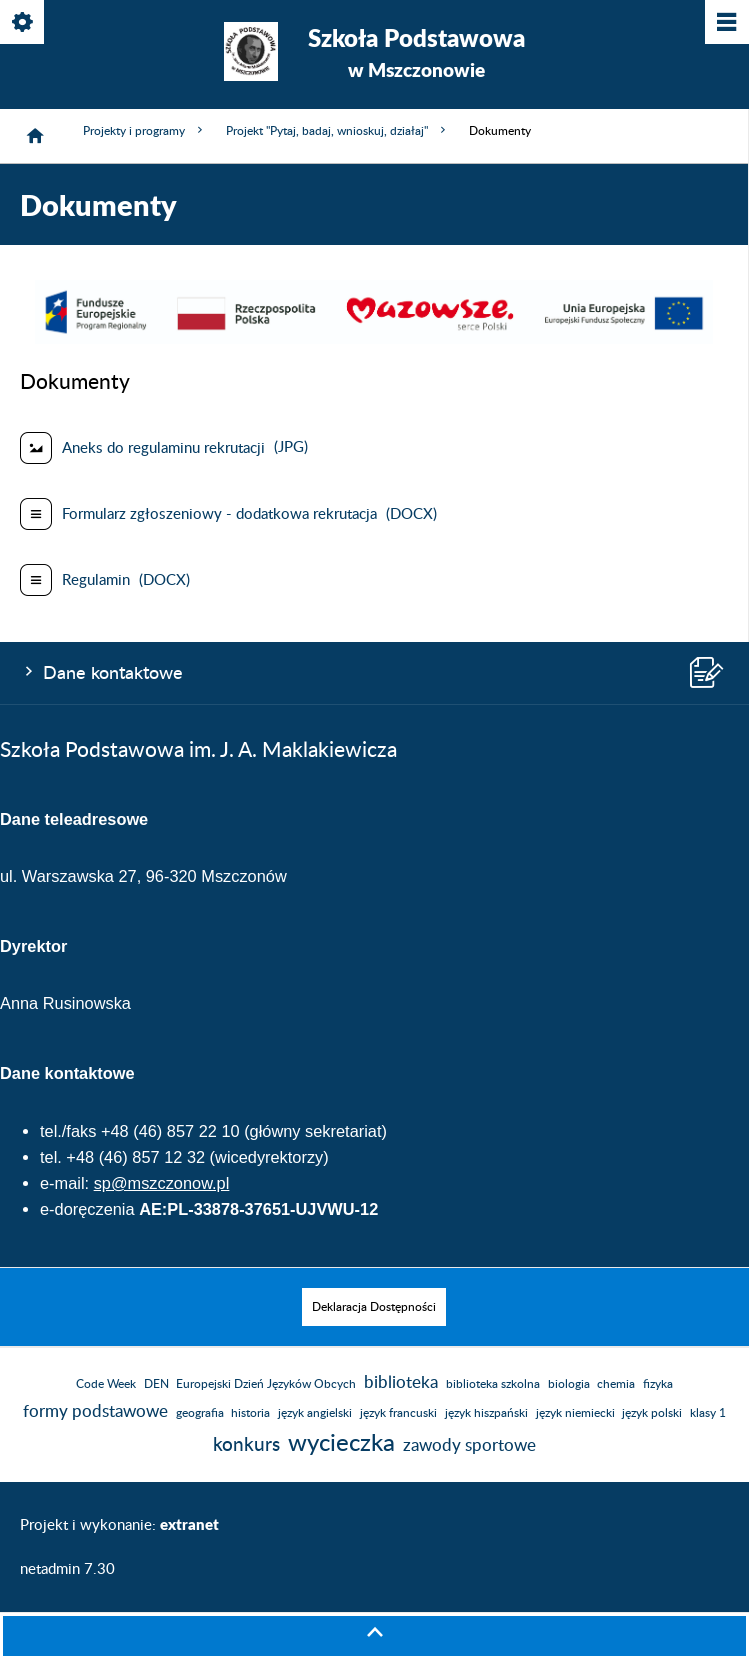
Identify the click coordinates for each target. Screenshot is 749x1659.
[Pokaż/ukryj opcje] (23, 23)
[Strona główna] (35, 136)
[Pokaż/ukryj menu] (725, 23)
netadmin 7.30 (67, 1569)
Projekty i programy (144, 130)
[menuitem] (374, 1307)
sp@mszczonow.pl (162, 1183)
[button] (374, 339)
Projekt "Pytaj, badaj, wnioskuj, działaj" (337, 130)
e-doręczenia (87, 1209)
